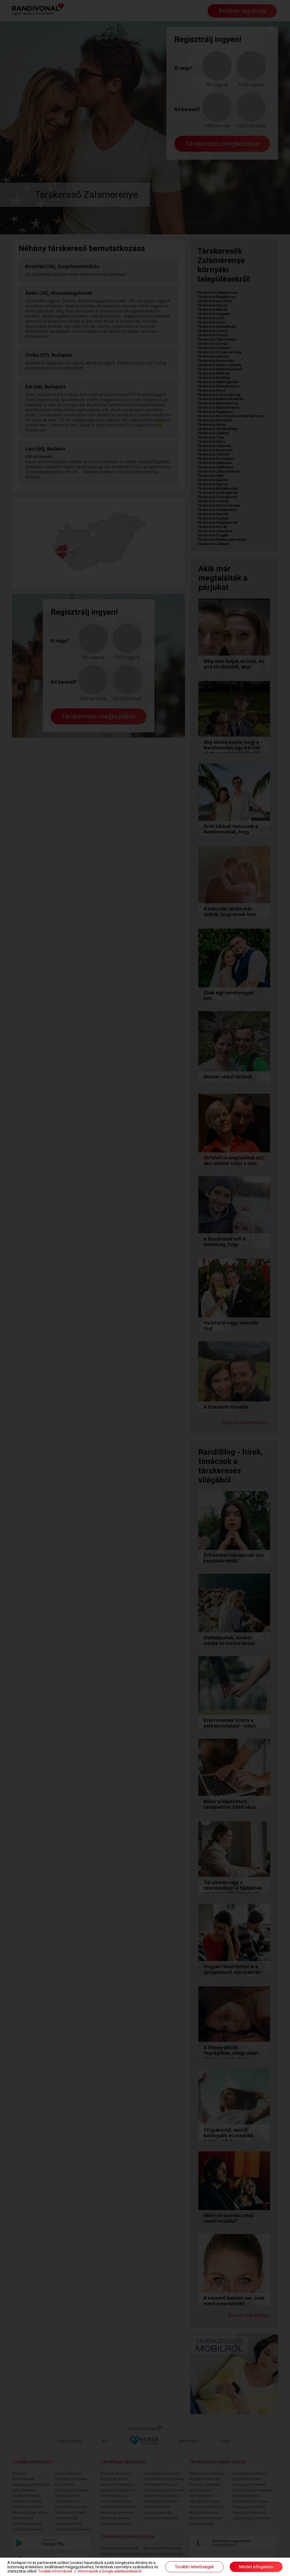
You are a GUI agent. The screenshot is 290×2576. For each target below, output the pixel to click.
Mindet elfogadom (256, 2566)
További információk (55, 2571)
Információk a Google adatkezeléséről (109, 2571)
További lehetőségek (194, 2566)
